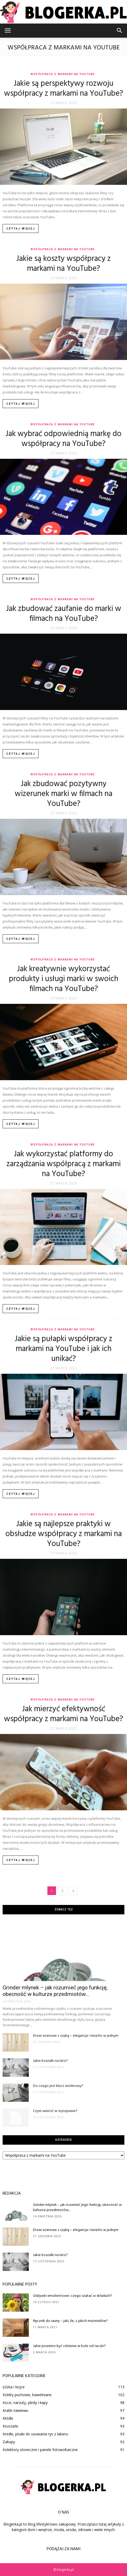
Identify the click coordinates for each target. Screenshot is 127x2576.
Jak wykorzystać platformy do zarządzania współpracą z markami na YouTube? (64, 1164)
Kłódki (8, 2418)
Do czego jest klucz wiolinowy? (58, 2086)
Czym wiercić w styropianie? (55, 2111)
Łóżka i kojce (14, 2386)
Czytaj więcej (20, 228)
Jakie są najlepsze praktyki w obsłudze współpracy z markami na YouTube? (63, 1534)
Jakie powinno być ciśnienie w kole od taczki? (69, 2346)
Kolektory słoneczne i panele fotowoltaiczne (40, 2449)
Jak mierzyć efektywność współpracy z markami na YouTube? (63, 1714)
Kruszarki (10, 2426)
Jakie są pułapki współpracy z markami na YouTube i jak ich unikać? (63, 1349)
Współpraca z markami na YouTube (62, 74)
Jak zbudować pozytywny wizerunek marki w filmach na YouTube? (63, 794)
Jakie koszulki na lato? (50, 2061)
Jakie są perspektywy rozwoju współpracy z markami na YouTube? (63, 88)
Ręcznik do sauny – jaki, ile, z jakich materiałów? (70, 2321)
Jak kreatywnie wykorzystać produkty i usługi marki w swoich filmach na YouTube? (63, 979)
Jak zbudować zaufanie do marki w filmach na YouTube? (63, 614)
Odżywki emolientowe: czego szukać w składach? (72, 2296)
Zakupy (9, 2441)
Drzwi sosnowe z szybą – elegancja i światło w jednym (75, 2036)
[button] (119, 31)
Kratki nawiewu (15, 2410)
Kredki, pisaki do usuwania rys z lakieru (35, 2433)
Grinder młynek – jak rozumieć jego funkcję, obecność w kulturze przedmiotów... (55, 1990)
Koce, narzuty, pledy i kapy (25, 2402)
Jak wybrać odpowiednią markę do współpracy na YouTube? (63, 439)
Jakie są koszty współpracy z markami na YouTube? (63, 264)
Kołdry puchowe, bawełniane (27, 2394)
